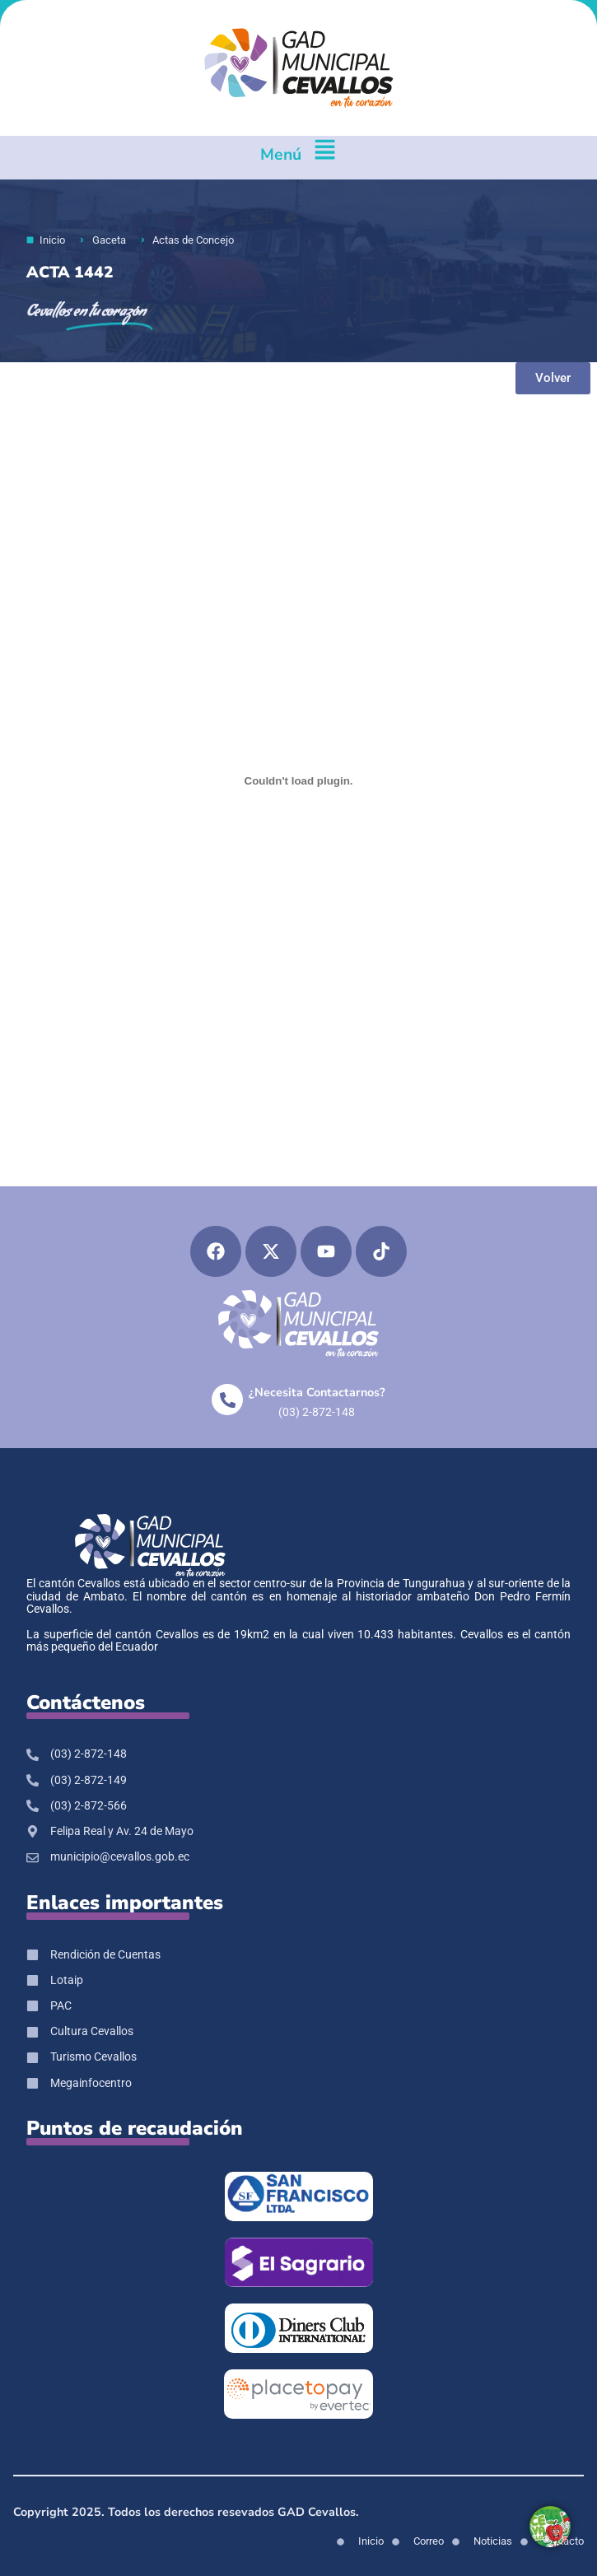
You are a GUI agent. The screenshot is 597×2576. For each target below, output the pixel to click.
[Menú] (325, 157)
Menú (280, 154)
